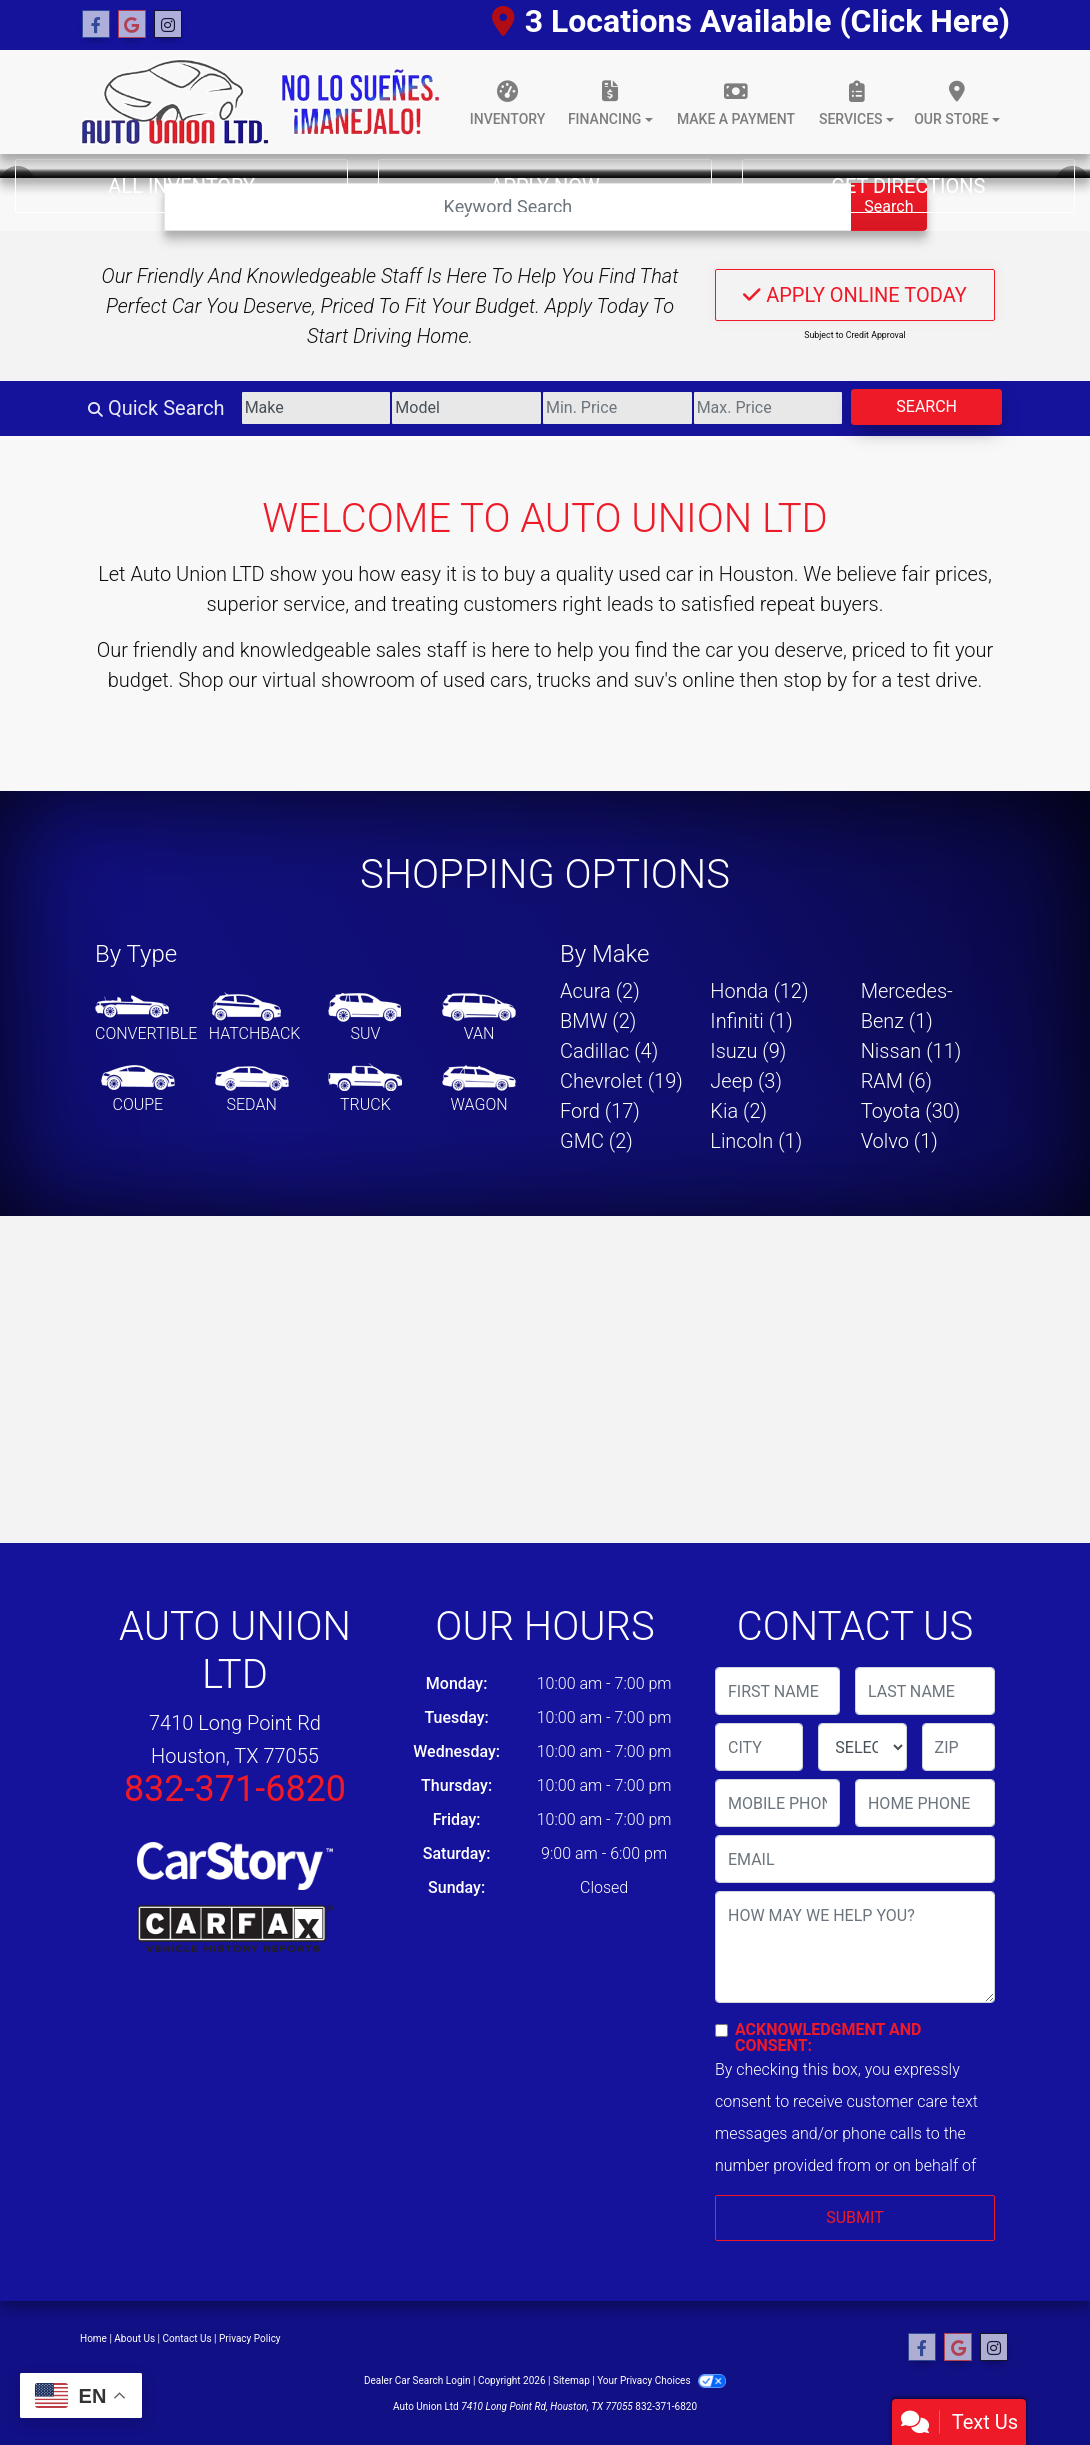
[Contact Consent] (721, 2030)
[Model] (466, 408)
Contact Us (187, 2338)
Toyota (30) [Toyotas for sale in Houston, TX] (911, 1111)
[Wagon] (479, 1090)
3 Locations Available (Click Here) (751, 21)
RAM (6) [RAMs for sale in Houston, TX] (896, 1081)
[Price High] (768, 408)
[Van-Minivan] (479, 1019)
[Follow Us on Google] (132, 25)
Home (93, 2338)
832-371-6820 (235, 1789)
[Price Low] (617, 408)
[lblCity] (759, 1747)
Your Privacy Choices (661, 2380)
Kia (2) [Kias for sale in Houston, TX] (738, 1111)
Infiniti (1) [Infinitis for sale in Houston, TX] (751, 1021)
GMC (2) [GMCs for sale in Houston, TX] (596, 1141)
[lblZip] (958, 1747)
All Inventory (181, 186)
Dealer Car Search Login (417, 2380)
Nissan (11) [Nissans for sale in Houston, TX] (911, 1051)
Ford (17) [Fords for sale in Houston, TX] (600, 1111)
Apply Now (544, 186)
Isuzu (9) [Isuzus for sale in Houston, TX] (748, 1051)
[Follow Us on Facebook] (96, 25)
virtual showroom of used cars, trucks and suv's (469, 680)
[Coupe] (138, 1090)
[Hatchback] (255, 1019)
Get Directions (908, 186)
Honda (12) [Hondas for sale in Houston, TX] (759, 991)
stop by (815, 680)
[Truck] (365, 1090)
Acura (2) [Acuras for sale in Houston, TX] (600, 991)
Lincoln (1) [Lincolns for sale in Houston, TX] (756, 1141)
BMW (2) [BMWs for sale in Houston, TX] (598, 1021)
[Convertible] (146, 1019)
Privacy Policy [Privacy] (250, 2338)
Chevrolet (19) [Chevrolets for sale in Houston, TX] (621, 1081)
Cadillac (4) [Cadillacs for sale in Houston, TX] (609, 1051)
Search (926, 406)
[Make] (316, 408)
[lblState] (862, 1747)
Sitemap (571, 2380)
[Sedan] (252, 1090)
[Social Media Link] (168, 25)
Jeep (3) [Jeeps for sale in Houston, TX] (746, 1081)
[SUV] (365, 1019)
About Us (134, 2338)
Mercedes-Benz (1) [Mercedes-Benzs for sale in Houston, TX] (907, 1006)
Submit (854, 2217)
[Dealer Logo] (260, 102)
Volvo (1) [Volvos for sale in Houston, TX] (899, 1141)
